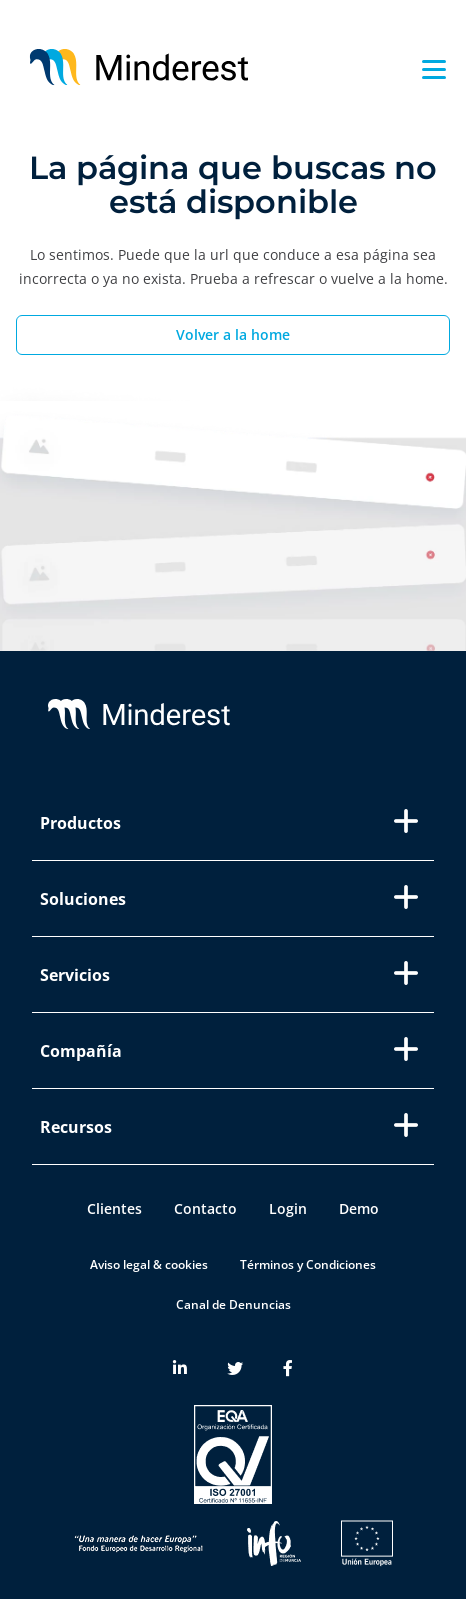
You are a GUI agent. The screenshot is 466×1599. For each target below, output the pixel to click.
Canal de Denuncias (233, 1304)
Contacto (205, 1208)
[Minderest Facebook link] (288, 1369)
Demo (359, 1208)
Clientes (114, 1208)
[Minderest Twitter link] (235, 1369)
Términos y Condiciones (308, 1264)
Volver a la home (233, 334)
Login (288, 1208)
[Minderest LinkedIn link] (180, 1369)
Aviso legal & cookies (149, 1264)
